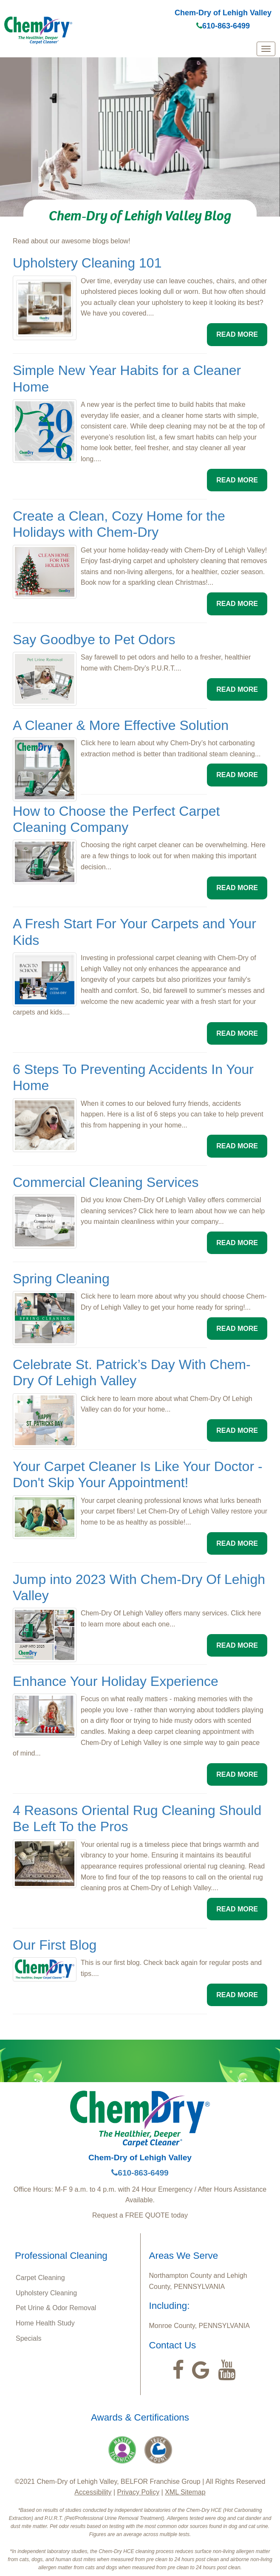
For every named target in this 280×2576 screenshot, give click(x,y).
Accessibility (92, 2492)
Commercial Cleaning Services (105, 1182)
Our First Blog (54, 1945)
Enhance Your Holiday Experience (115, 1681)
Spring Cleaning (61, 1278)
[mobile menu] (266, 49)
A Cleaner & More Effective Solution (121, 725)
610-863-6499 (223, 26)
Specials (28, 2338)
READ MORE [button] (237, 334)
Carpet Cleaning (40, 2277)
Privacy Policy (138, 2492)
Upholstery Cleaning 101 (87, 263)
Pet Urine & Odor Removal (56, 2307)
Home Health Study (45, 2323)
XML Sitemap (185, 2492)
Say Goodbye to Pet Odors (94, 639)
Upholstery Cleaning (46, 2293)
